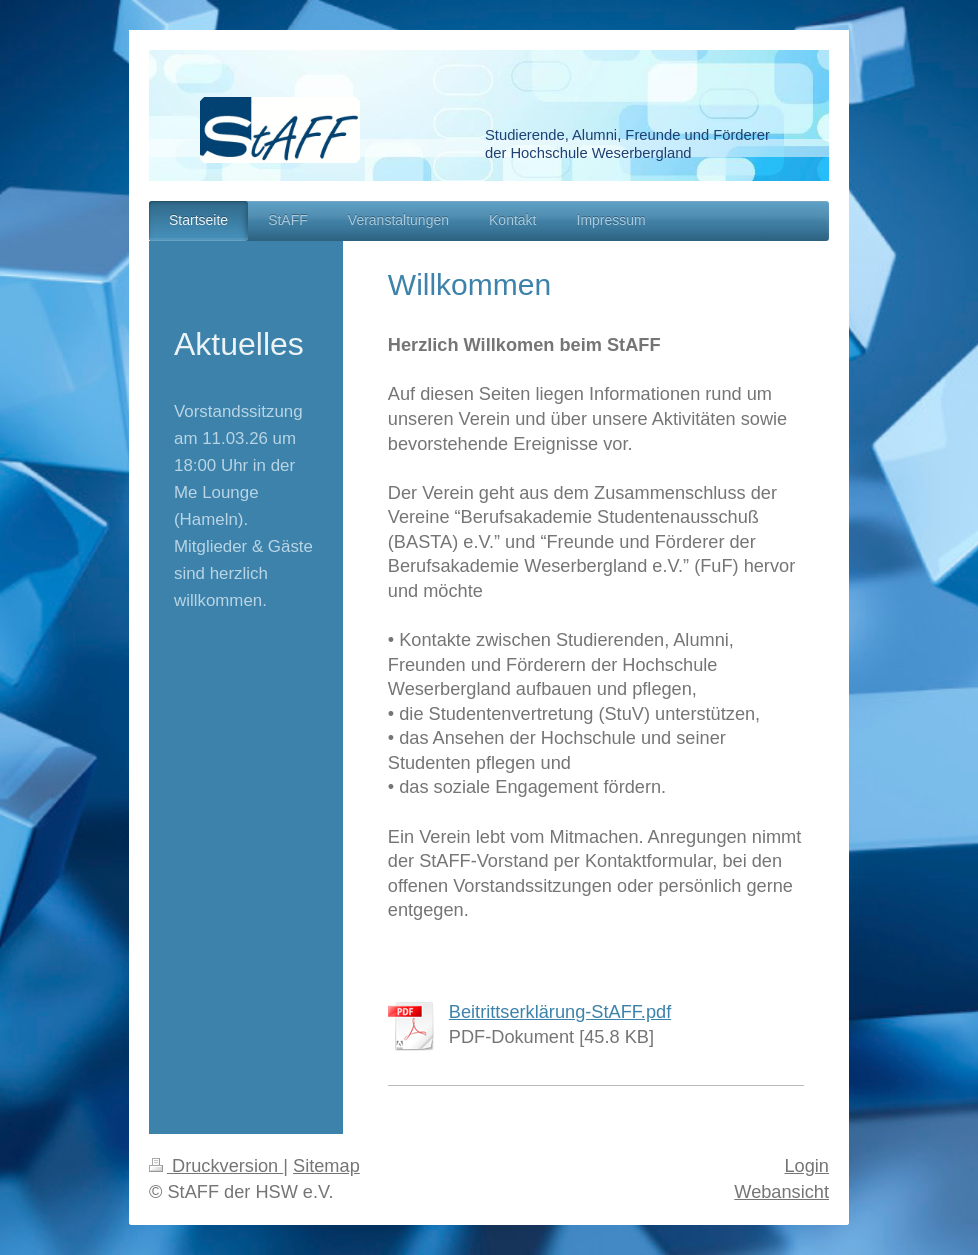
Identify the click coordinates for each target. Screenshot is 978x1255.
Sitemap (326, 1166)
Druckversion (216, 1166)
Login (806, 1166)
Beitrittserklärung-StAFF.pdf (560, 1012)
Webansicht (781, 1192)
